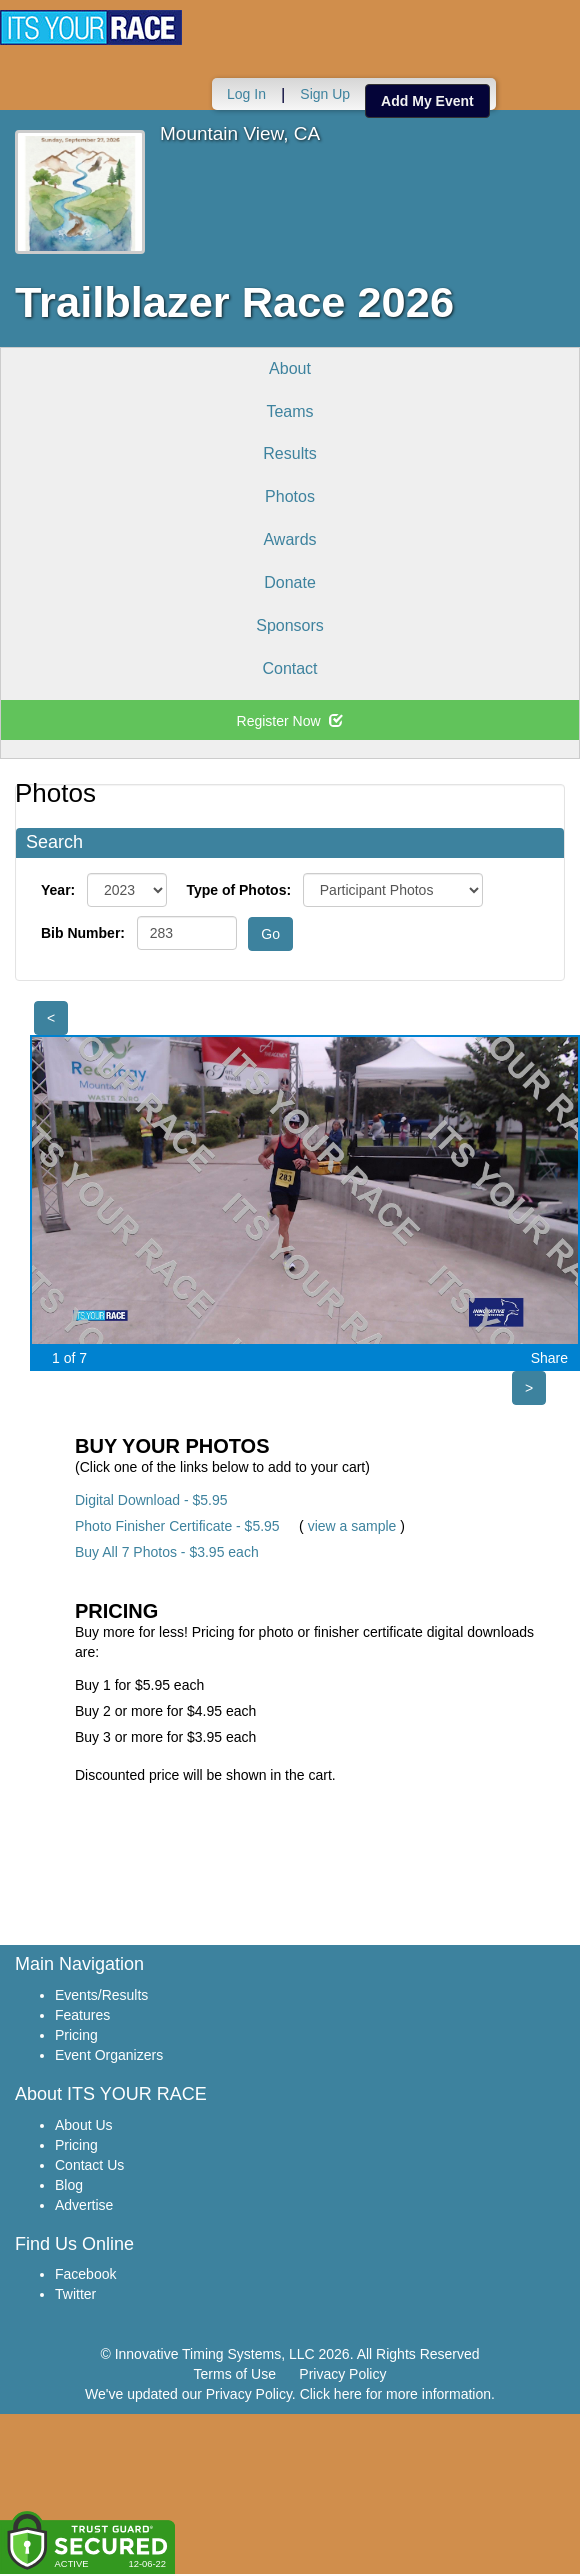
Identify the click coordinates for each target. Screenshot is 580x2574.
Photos (290, 496)
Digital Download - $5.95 (151, 1500)
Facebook (85, 2274)
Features (82, 2015)
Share (549, 1358)
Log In (246, 94)
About (290, 368)
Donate (290, 582)
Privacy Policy (342, 2374)
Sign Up (325, 94)
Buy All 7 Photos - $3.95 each (167, 1552)
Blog (69, 2185)
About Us (84, 2125)
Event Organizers (109, 2055)
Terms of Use (235, 2374)
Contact (289, 668)
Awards (289, 539)
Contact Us (89, 2165)
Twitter (75, 2294)
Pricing (76, 2035)
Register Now (290, 721)
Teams (289, 411)
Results (289, 453)
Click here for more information (395, 2394)
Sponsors (290, 625)
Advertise (84, 2205)
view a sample (352, 1526)
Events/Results (101, 1995)
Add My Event (427, 101)
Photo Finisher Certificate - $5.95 (177, 1526)
